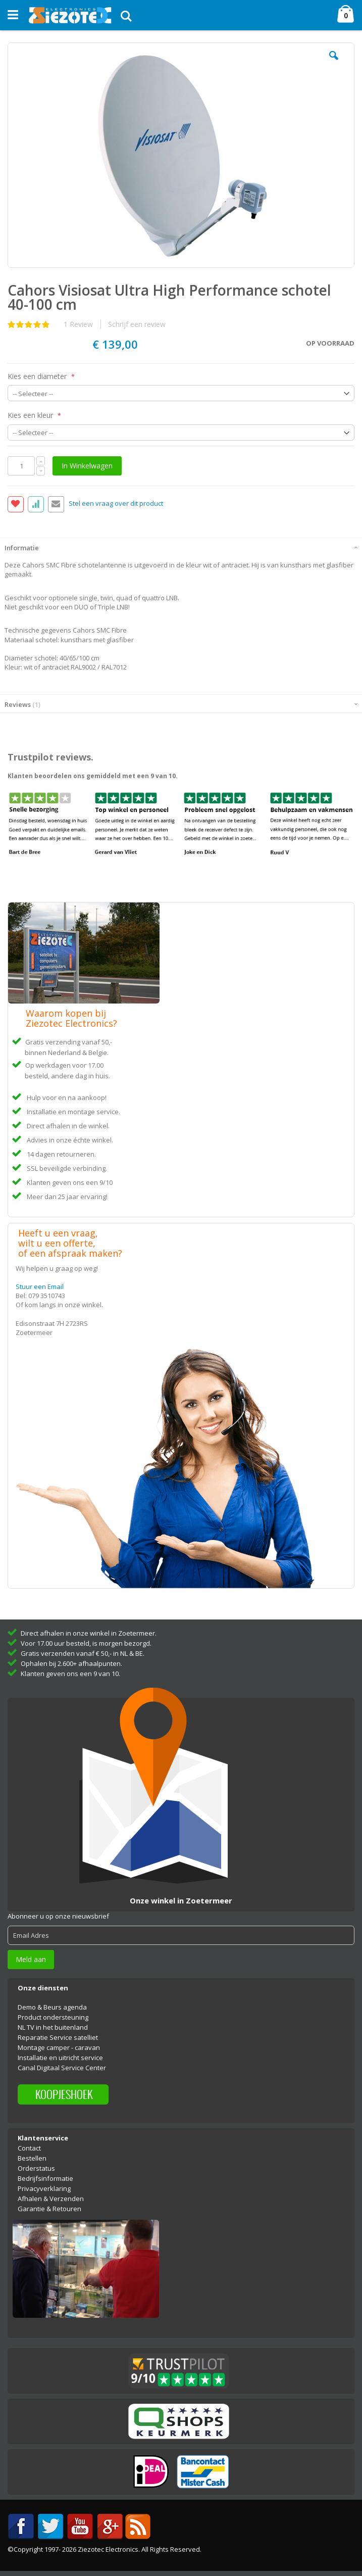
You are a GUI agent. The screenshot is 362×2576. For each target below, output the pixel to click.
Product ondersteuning (53, 2017)
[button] (334, 63)
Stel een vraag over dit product (116, 503)
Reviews (22, 704)
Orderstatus (36, 2168)
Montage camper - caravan (59, 2047)
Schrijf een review (137, 324)
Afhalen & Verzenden (51, 2198)
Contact (29, 2148)
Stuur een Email (40, 1286)
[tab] (181, 547)
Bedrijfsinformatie (45, 2178)
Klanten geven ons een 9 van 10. (70, 1673)
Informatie (22, 547)
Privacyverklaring (44, 2188)
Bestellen (32, 2158)
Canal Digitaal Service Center (62, 2067)
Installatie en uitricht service (60, 2057)
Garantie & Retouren (49, 2208)
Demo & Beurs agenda (52, 2007)
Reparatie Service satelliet (58, 2037)
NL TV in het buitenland (53, 2027)
